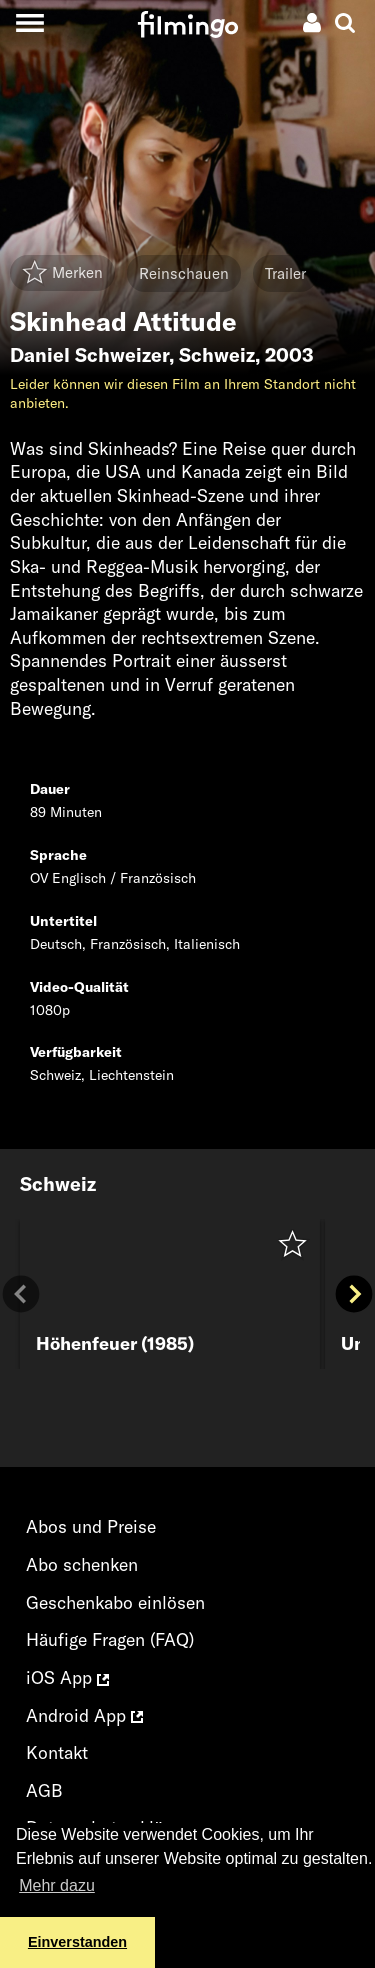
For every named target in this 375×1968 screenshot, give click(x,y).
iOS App (67, 1677)
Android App (84, 1715)
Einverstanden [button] (77, 1942)
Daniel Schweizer (89, 355)
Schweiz (217, 355)
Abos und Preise (91, 1526)
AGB (44, 1790)
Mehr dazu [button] (57, 1885)
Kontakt (57, 1752)
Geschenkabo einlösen (115, 1602)
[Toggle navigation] (29, 22)
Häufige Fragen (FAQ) (110, 1639)
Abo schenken (82, 1564)
